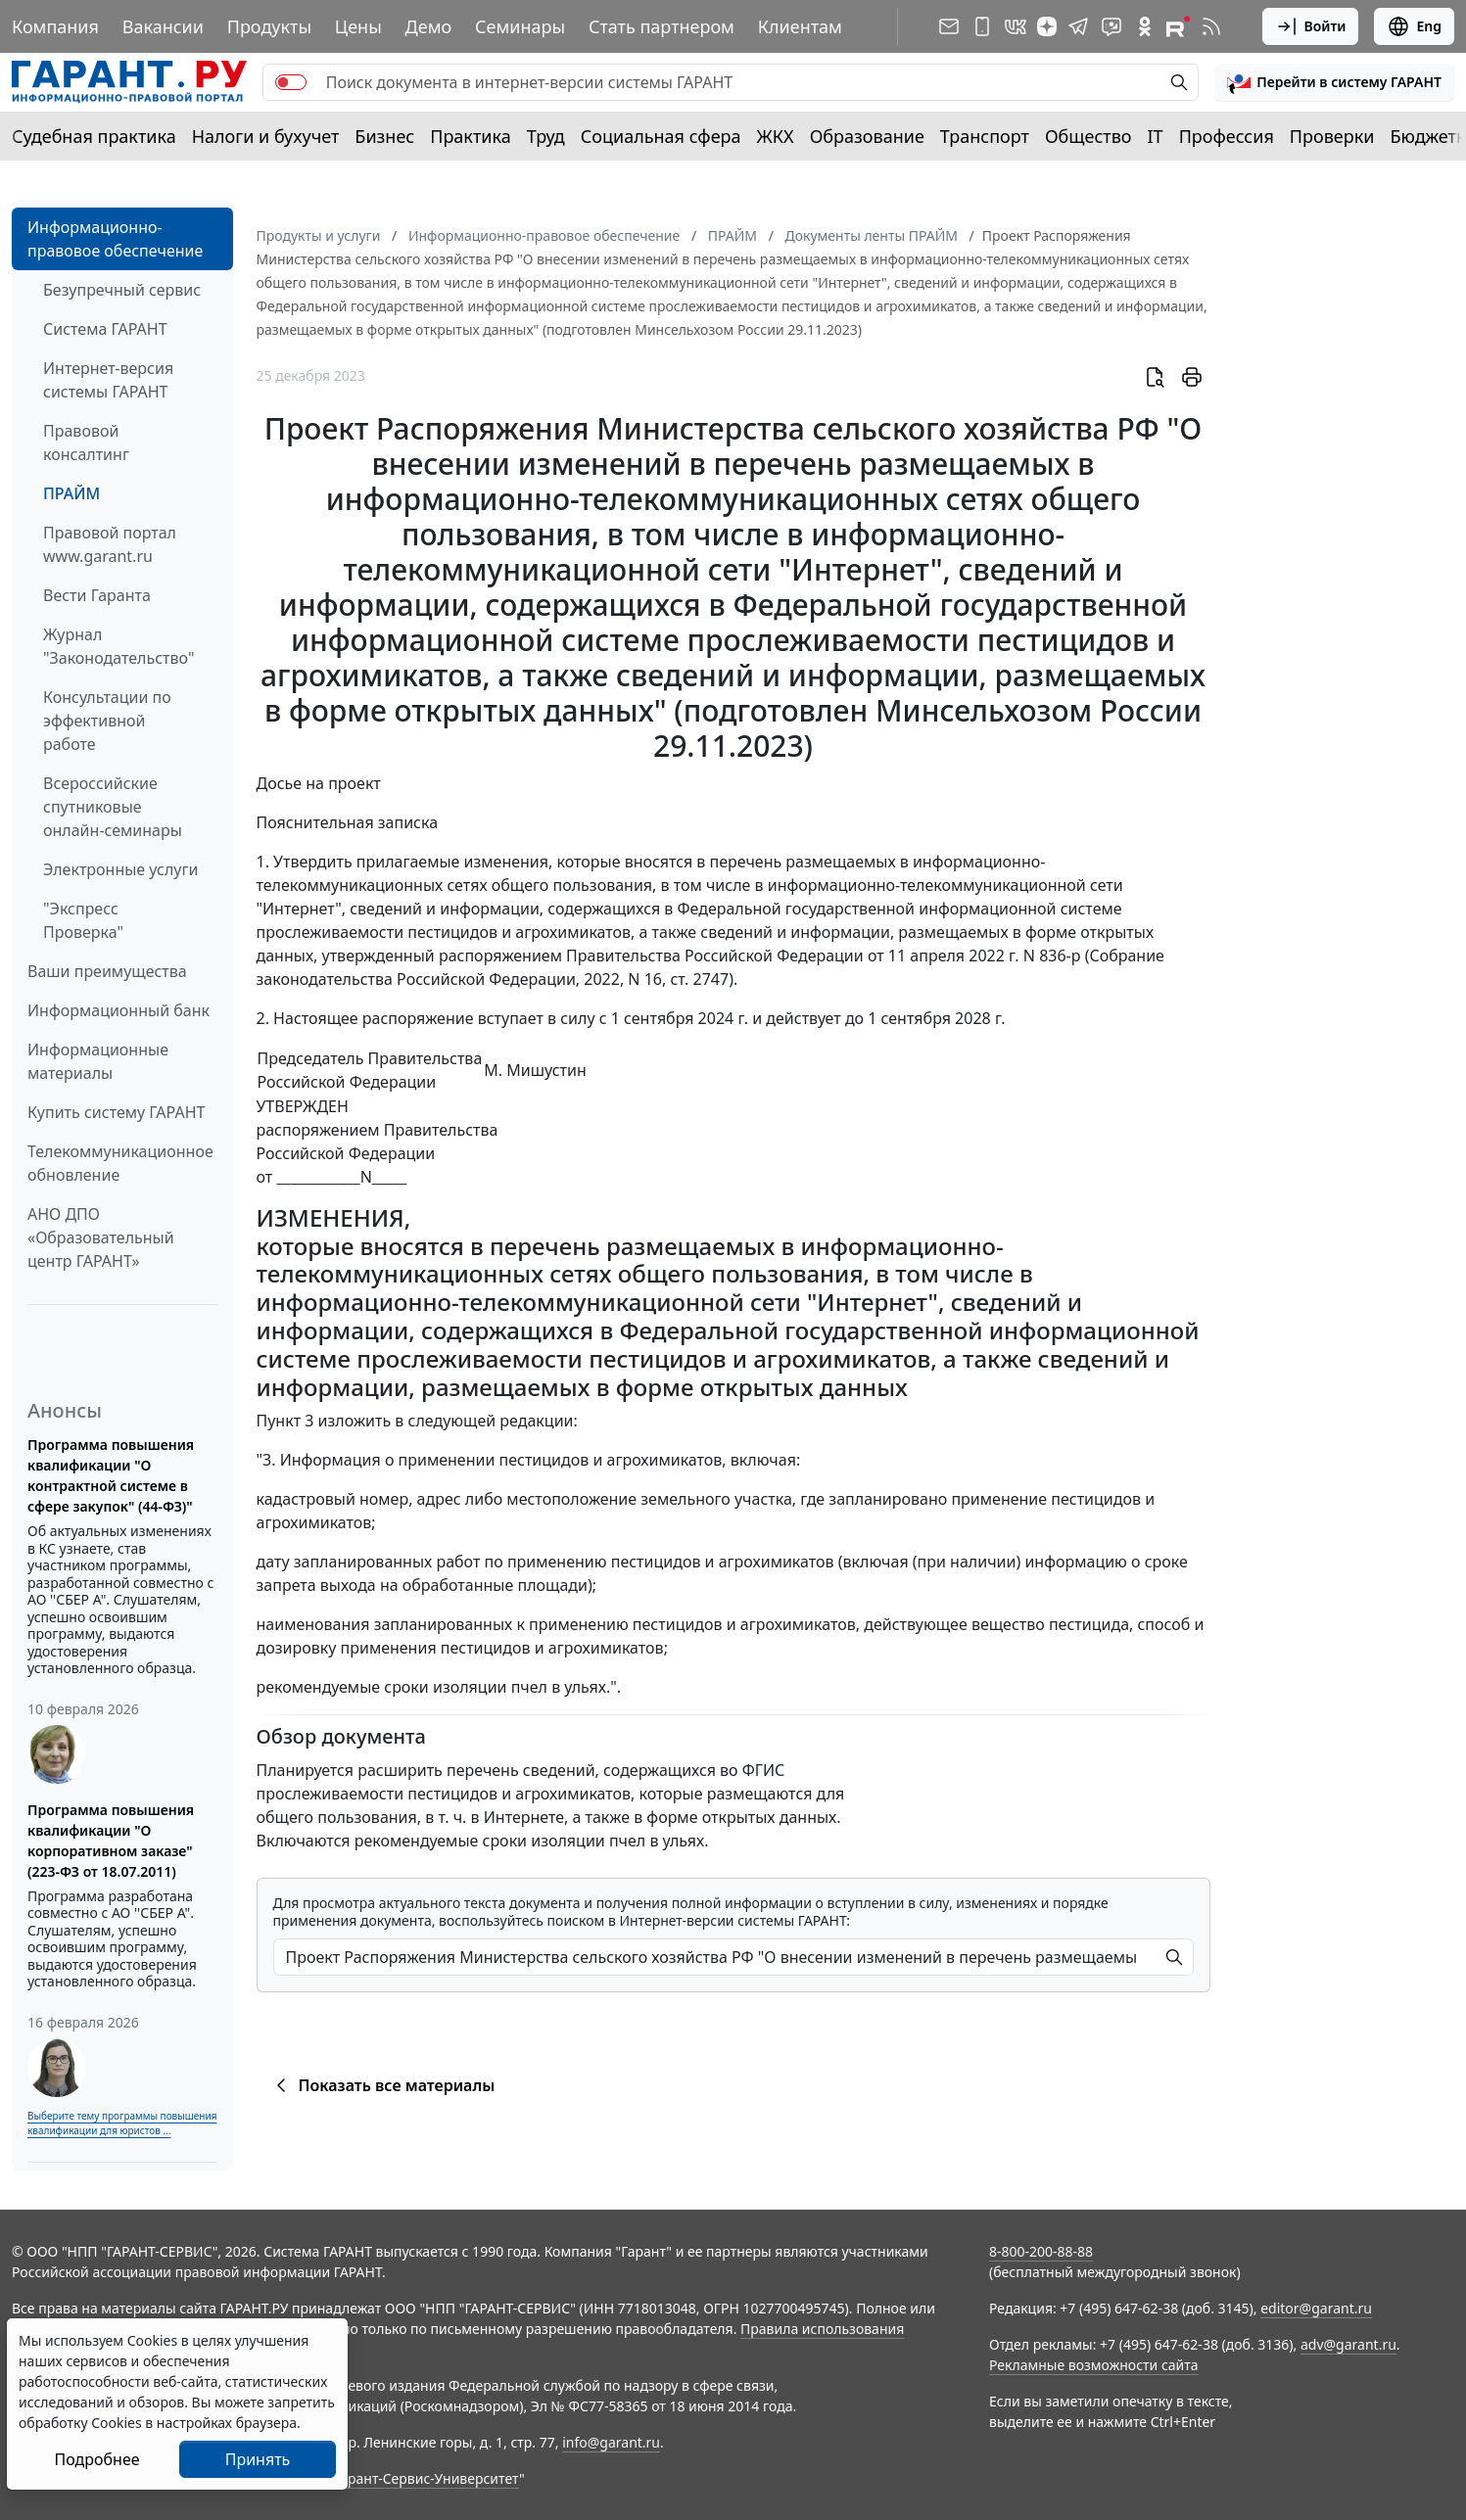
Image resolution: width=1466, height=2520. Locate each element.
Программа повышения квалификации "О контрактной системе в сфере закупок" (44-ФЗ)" (110, 1475)
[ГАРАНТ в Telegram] (1078, 26)
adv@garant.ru (1348, 2344)
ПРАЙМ (71, 493)
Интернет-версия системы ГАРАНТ (108, 379)
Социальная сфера (661, 136)
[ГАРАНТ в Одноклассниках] (1145, 26)
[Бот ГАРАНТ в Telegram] (1111, 26)
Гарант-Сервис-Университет (426, 2478)
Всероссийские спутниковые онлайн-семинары (112, 806)
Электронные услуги (120, 869)
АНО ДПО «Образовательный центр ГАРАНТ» (100, 1237)
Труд (546, 136)
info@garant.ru (611, 2442)
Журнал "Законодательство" (119, 646)
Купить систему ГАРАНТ (116, 1112)
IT (1155, 136)
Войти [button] (1311, 26)
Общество (1088, 136)
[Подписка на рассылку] (949, 26)
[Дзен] (1047, 26)
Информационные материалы (97, 1061)
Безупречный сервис (122, 290)
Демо (428, 26)
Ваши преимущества (107, 971)
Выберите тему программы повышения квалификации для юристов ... (121, 2123)
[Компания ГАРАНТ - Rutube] (1178, 26)
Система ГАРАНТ (105, 329)
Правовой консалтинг (86, 442)
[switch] (291, 82)
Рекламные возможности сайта (1094, 2365)
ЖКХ (775, 136)
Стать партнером (661, 26)
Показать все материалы (382, 2085)
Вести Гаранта (97, 595)
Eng (1414, 26)
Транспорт (984, 136)
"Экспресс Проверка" (83, 920)
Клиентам (800, 26)
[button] (1334, 82)
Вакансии (163, 26)
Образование (867, 136)
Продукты (269, 26)
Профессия (1226, 136)
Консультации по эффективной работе (107, 720)
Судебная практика (94, 136)
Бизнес (384, 136)
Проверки (1332, 136)
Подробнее (96, 2459)
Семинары (520, 26)
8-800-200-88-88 (1041, 2251)
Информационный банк (118, 1010)
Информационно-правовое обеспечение (115, 238)
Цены (358, 26)
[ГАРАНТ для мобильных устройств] (982, 26)
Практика (470, 136)
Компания (55, 26)
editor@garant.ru (1316, 2308)
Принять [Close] (258, 2459)
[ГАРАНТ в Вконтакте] (1015, 26)
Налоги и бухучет (266, 136)
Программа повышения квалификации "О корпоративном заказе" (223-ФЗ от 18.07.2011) (110, 1840)
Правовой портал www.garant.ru (109, 544)
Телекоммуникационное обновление (120, 1163)
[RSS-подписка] (1211, 26)
